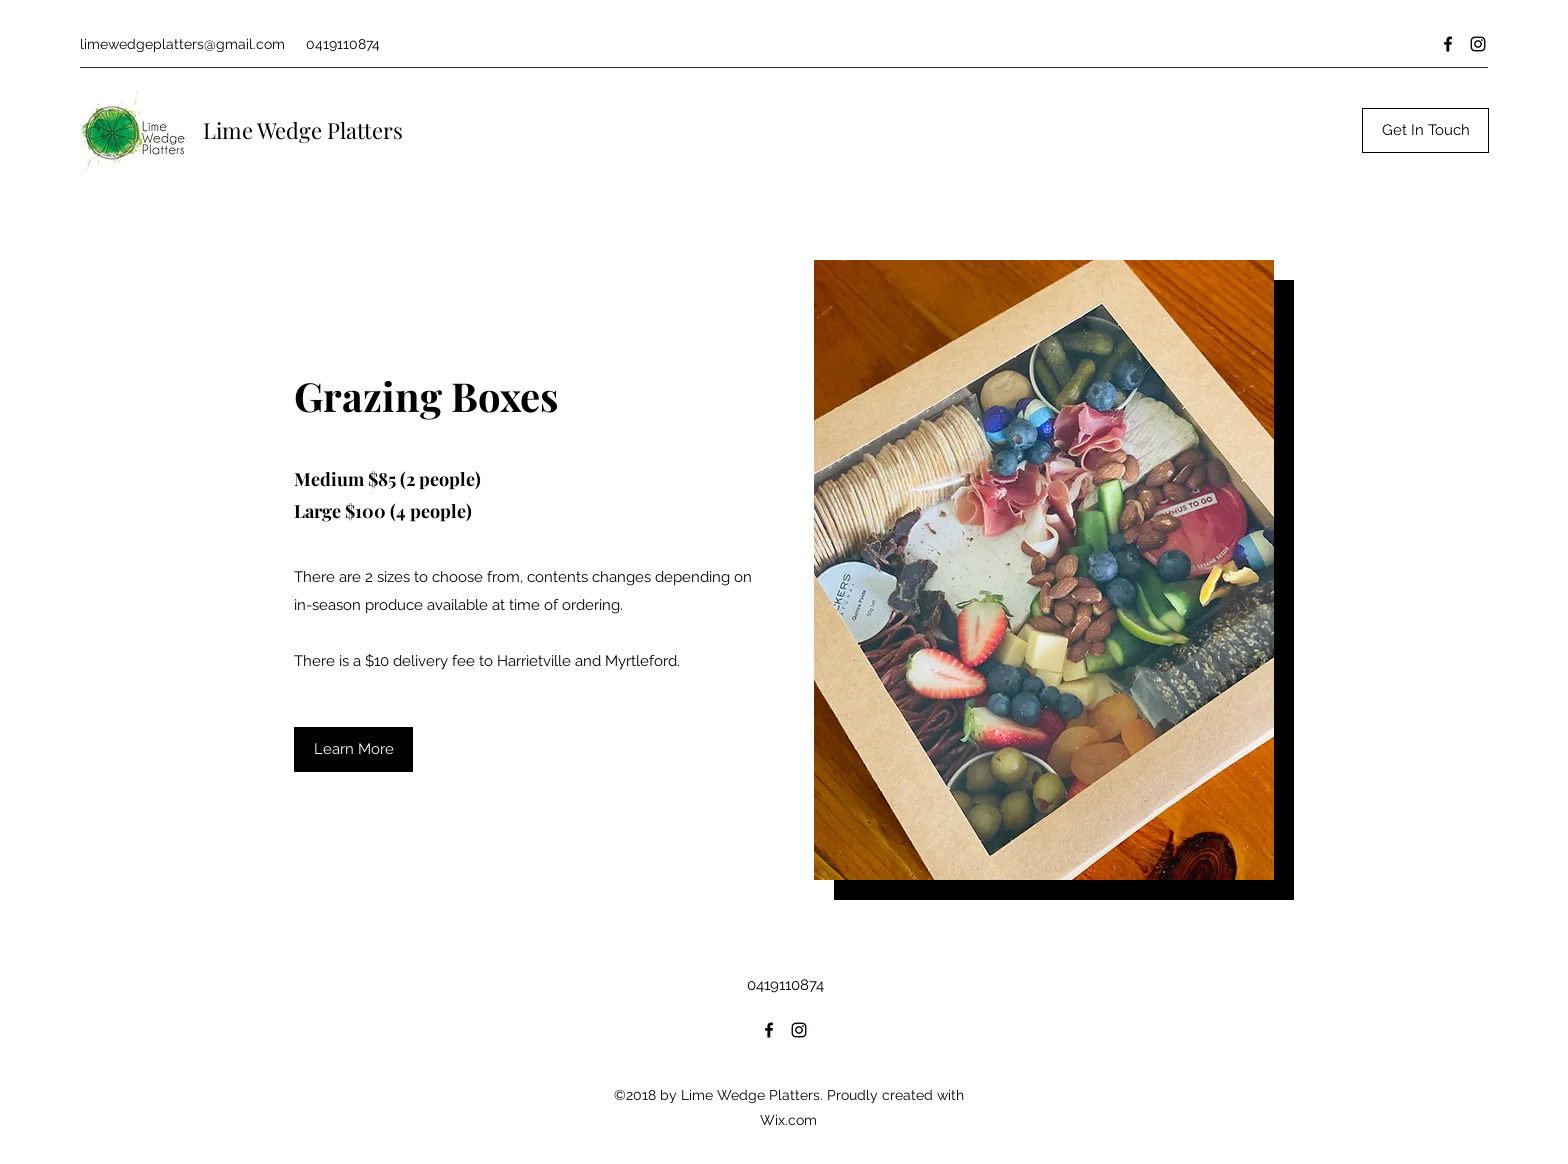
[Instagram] (1478, 44)
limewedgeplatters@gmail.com (182, 44)
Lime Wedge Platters (303, 130)
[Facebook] (1448, 44)
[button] (353, 749)
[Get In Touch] (1425, 130)
